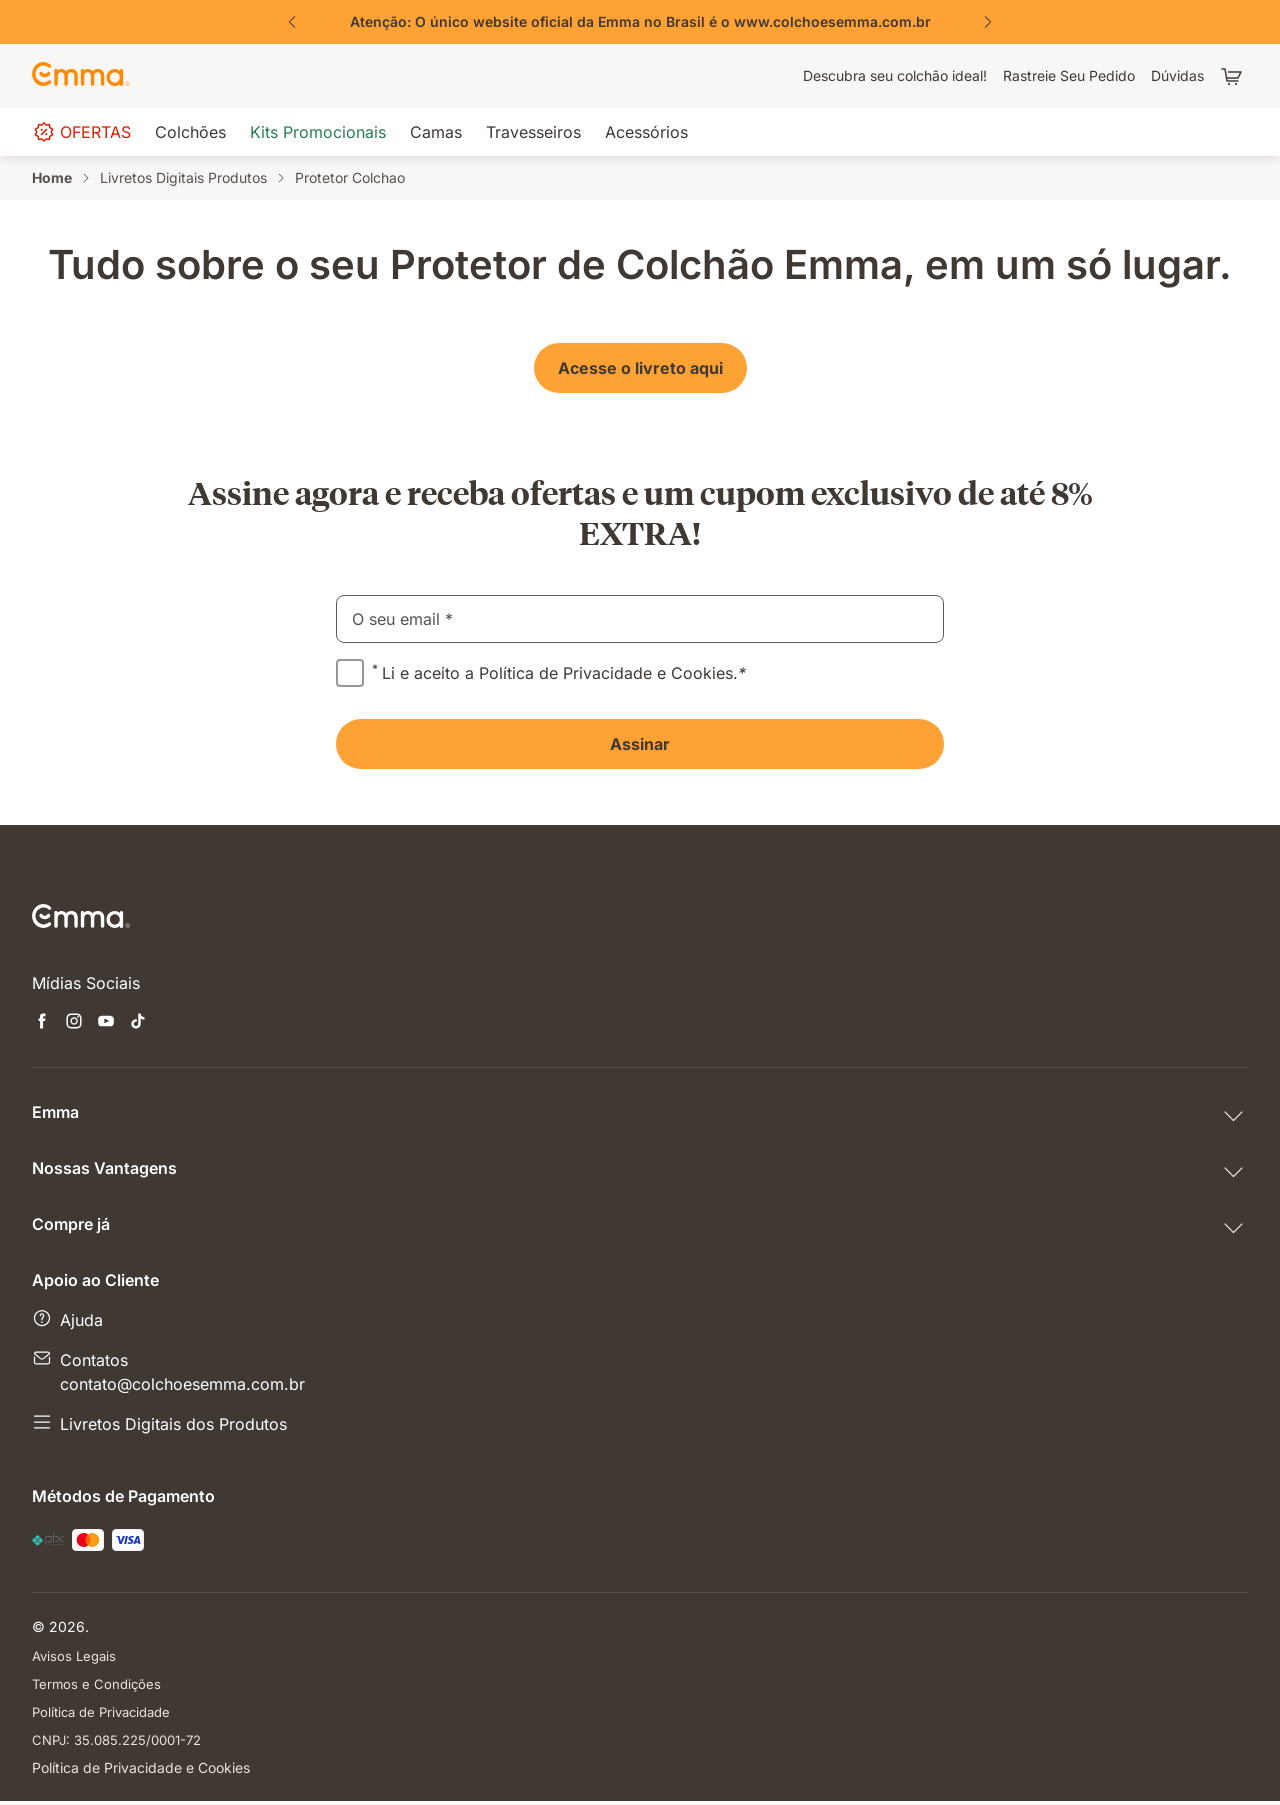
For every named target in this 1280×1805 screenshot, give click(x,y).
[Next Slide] (988, 22)
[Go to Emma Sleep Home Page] (81, 76)
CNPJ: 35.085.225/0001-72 (123, 1742)
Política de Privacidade (107, 1713)
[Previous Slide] (292, 22)
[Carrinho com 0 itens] (1234, 76)
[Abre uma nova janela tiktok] (138, 1023)
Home (52, 177)
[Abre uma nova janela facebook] (42, 1023)
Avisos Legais (76, 1655)
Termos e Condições (98, 1684)
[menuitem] (895, 76)
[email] (640, 619)
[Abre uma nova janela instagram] (74, 1023)
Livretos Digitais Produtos (183, 177)
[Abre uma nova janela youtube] (106, 1023)
